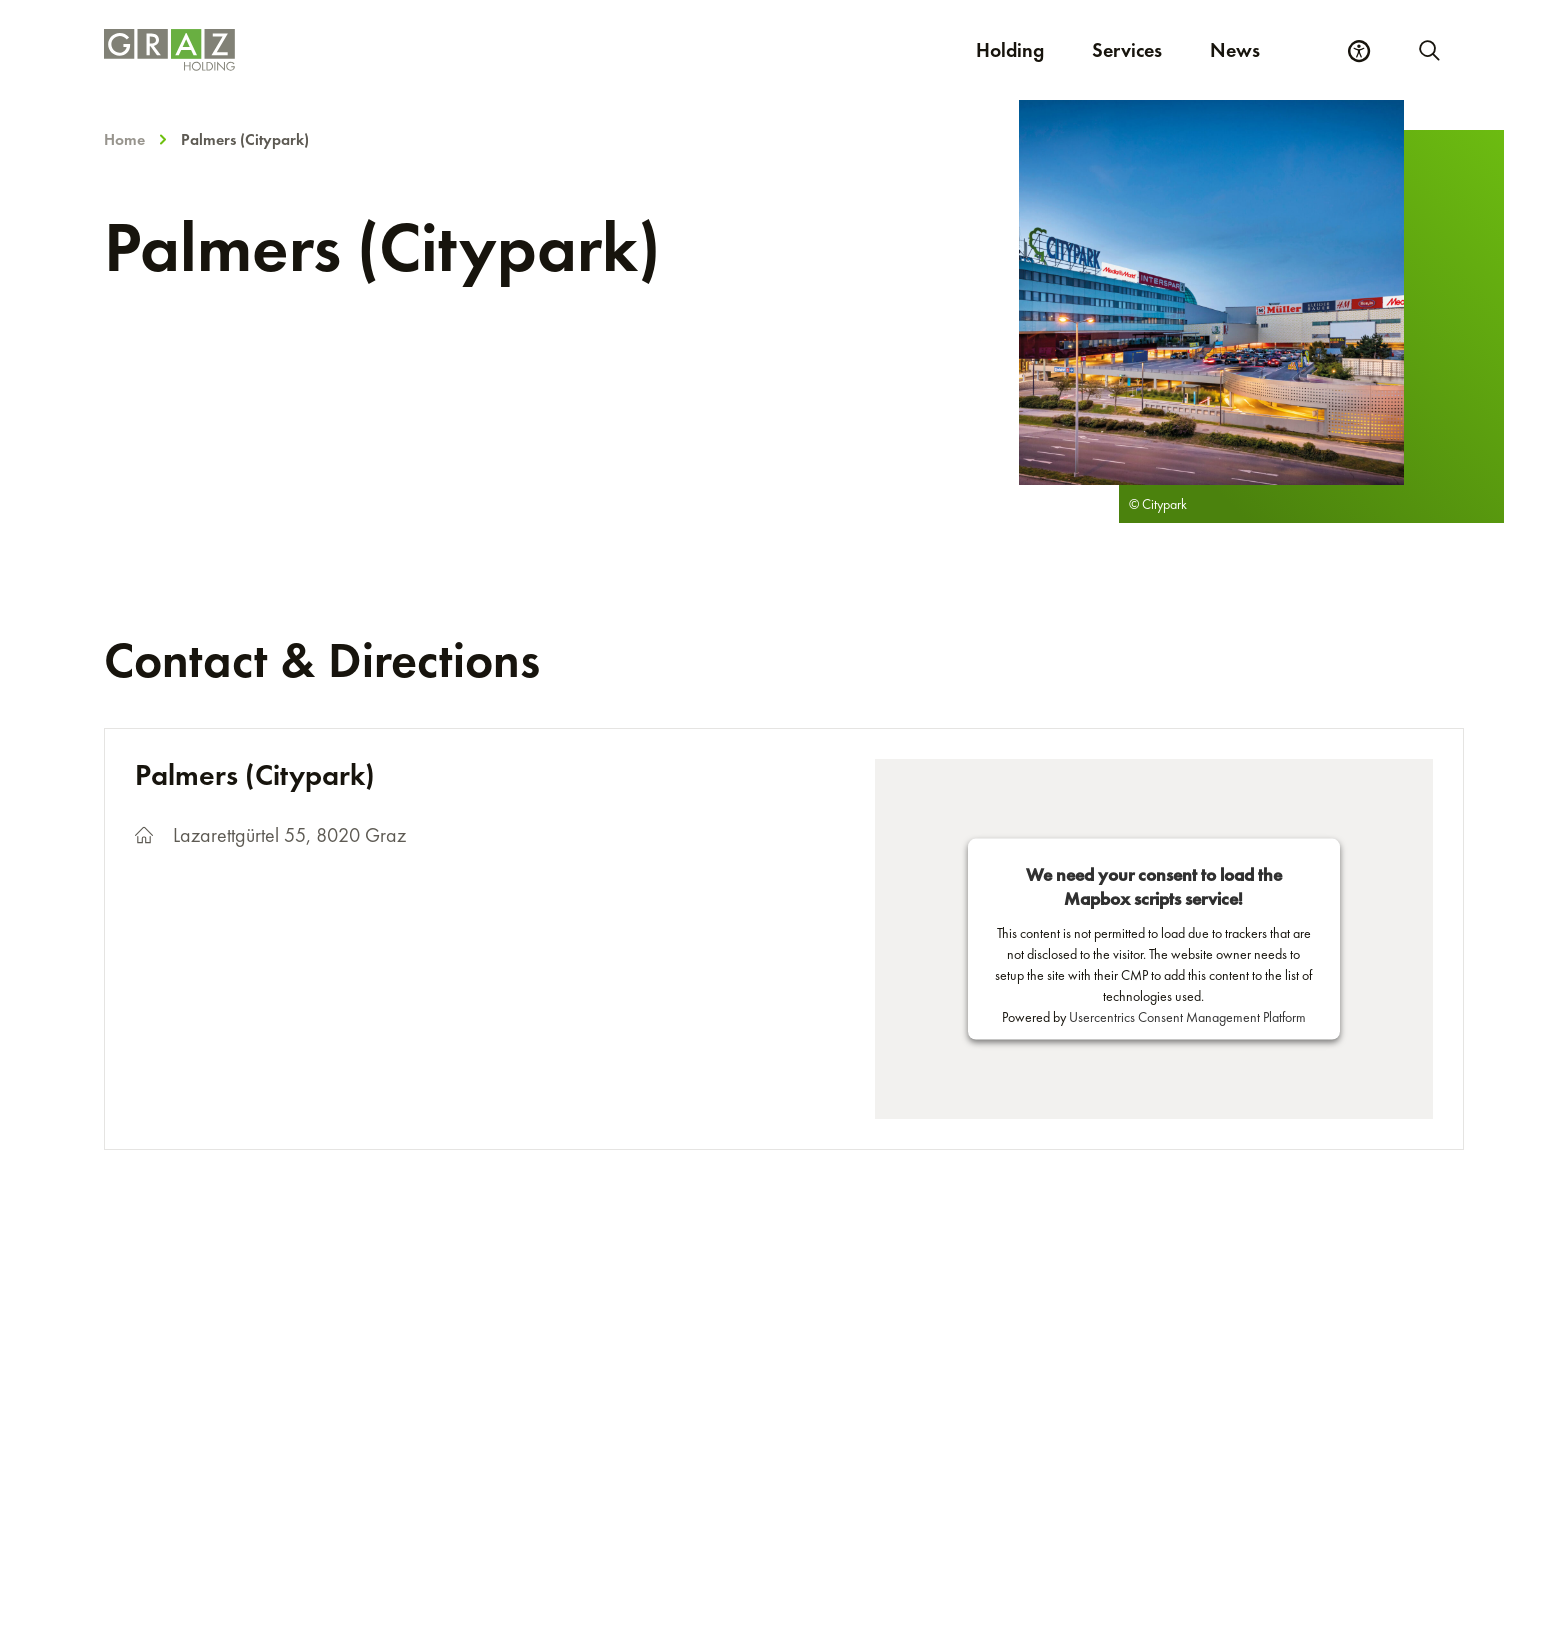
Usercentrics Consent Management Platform (1187, 1017)
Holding (1010, 50)
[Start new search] (1428, 50)
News (1235, 50)
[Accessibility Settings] (1359, 51)
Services (1127, 50)
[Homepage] (448, 50)
